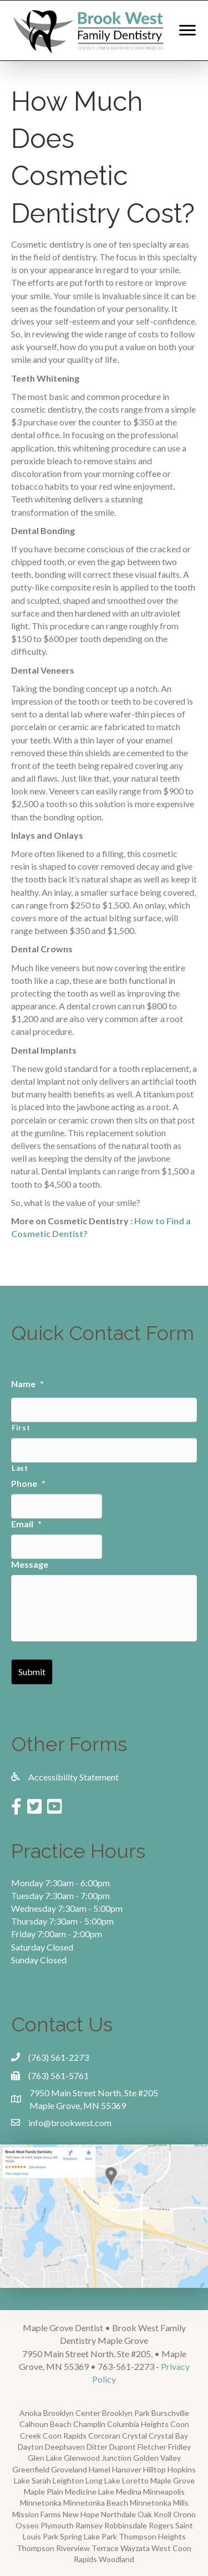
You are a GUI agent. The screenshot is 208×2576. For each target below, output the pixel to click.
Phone (28, 1483)
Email (26, 1523)
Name (27, 1383)
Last (20, 1468)
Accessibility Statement (73, 1777)
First (21, 1427)
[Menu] (187, 30)
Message (29, 1564)
